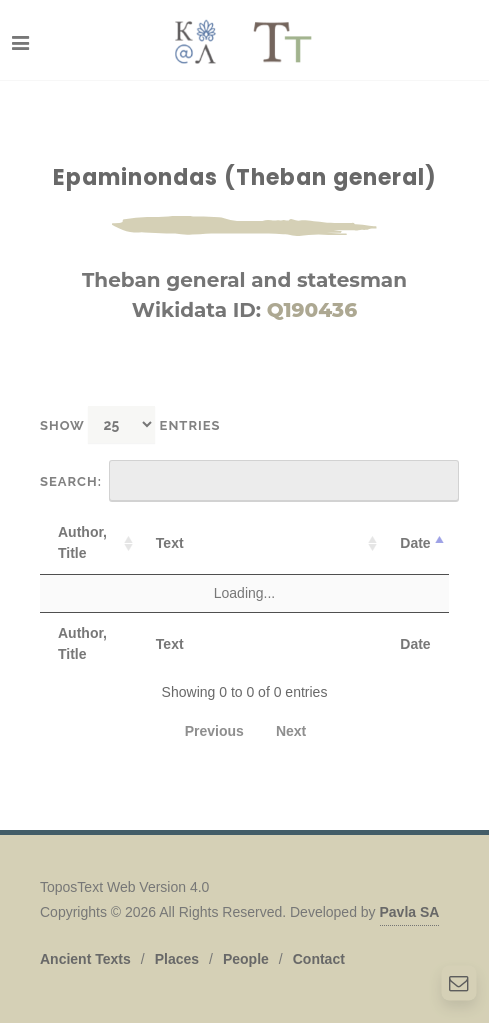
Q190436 (312, 310)
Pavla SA (410, 912)
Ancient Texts (85, 959)
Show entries (130, 424)
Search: (249, 481)
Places (177, 959)
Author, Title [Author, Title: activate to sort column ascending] (82, 542)
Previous (214, 731)
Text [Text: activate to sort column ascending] (170, 543)
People (246, 959)
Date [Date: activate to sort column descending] (415, 543)
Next (291, 731)
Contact (319, 959)
